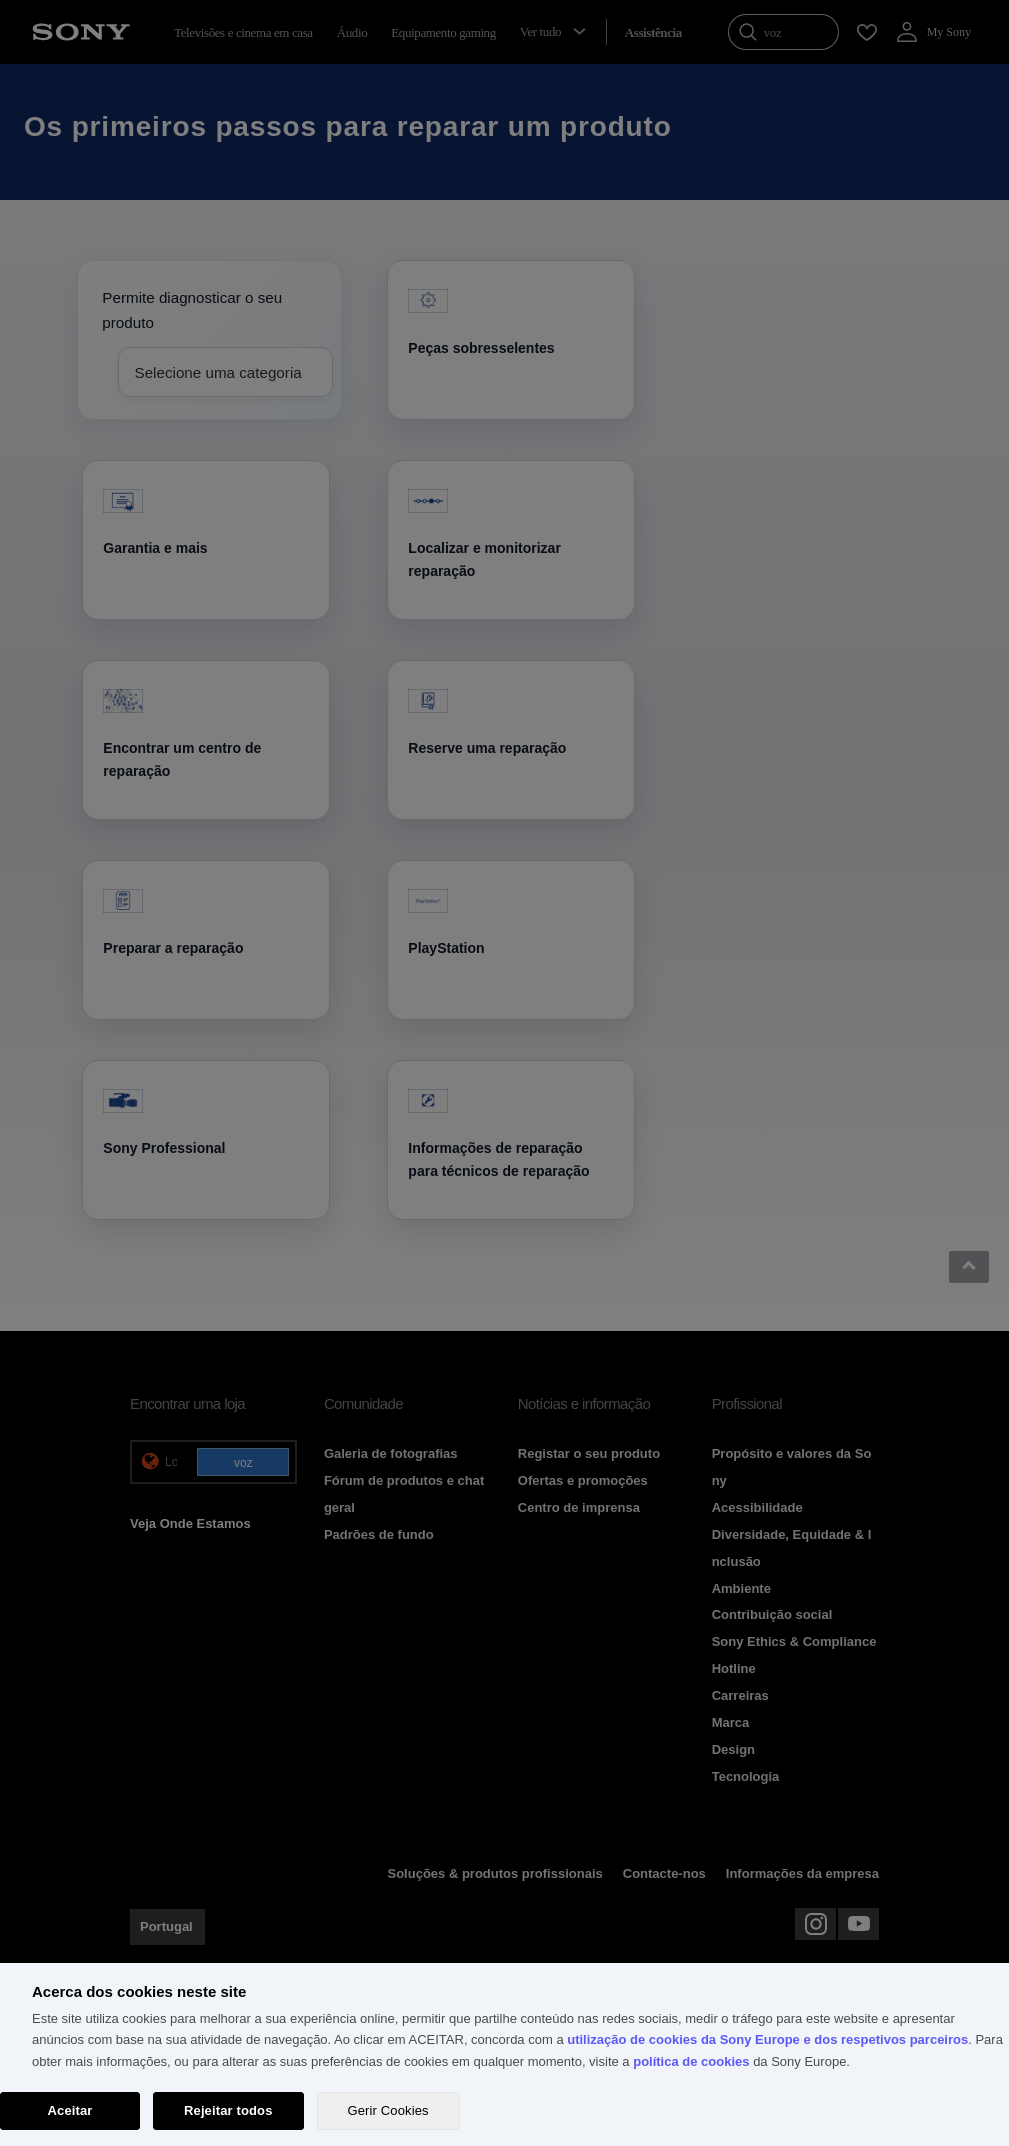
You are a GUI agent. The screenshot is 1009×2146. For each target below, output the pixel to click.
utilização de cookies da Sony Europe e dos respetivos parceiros (767, 2039)
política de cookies (691, 2061)
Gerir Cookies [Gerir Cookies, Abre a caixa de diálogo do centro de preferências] (388, 2110)
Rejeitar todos (228, 2110)
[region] (504, 2054)
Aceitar (70, 2110)
